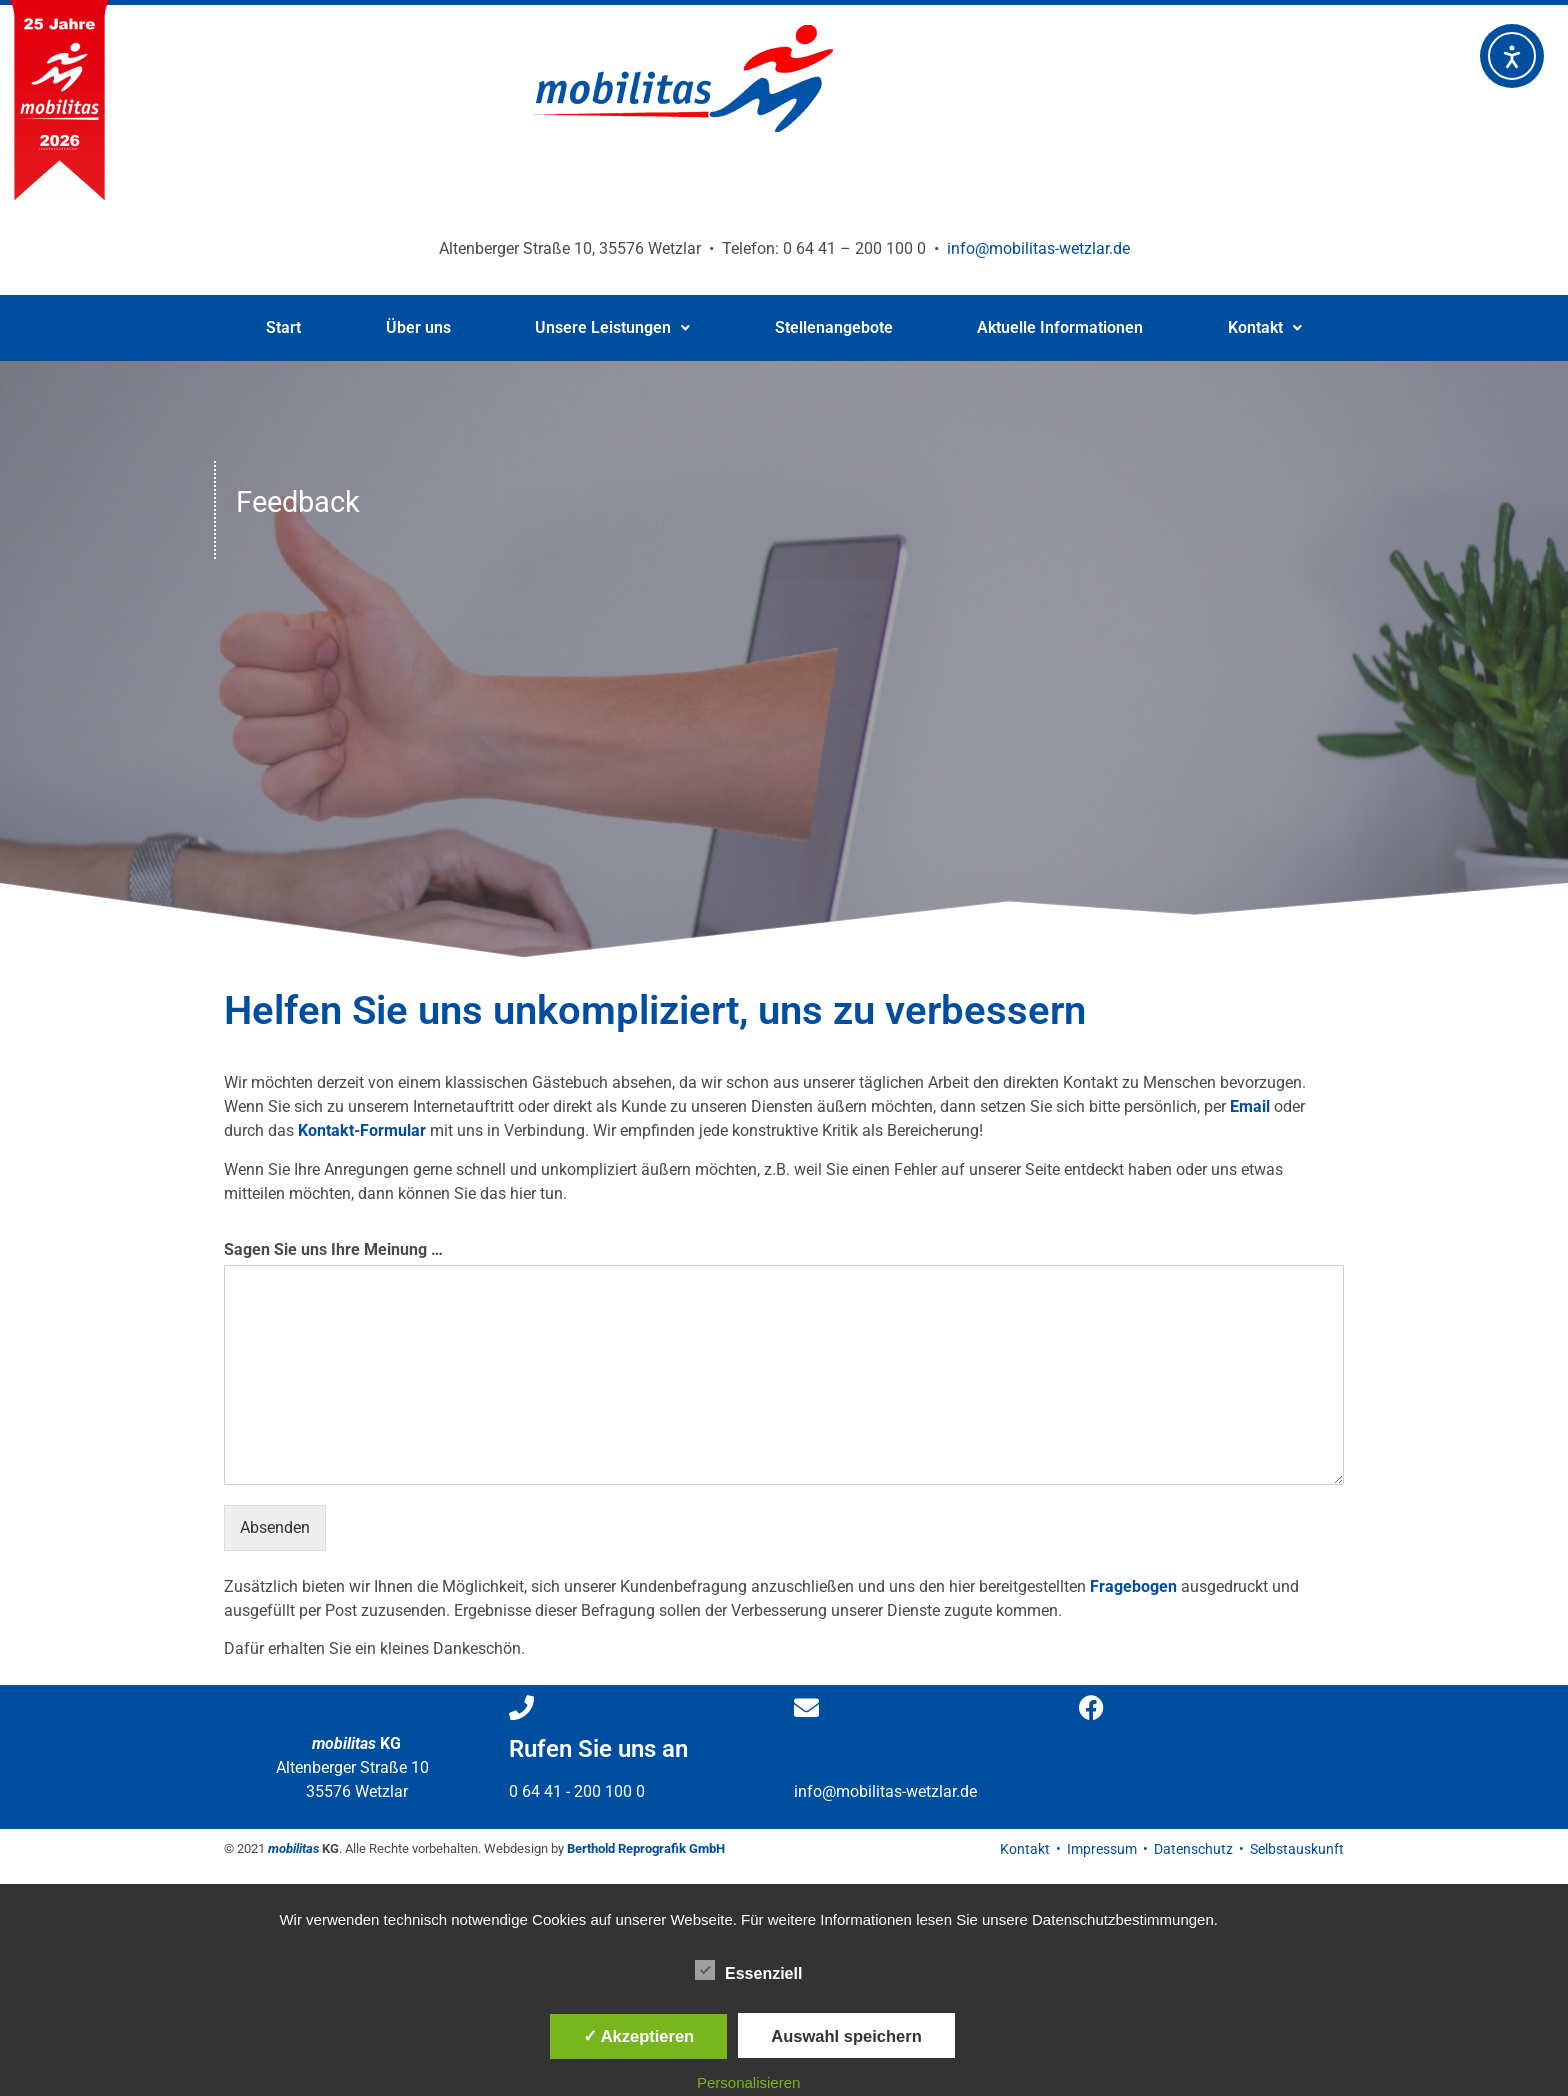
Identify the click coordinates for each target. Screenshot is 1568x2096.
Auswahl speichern (846, 2036)
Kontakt (1265, 327)
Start (283, 327)
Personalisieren (748, 2082)
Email (1250, 1106)
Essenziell (748, 1970)
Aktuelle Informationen (1060, 327)
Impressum (1102, 1849)
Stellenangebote (834, 327)
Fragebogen (1133, 1586)
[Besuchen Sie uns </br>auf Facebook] (1091, 1707)
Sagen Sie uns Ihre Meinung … (333, 1249)
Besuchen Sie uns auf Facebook (1173, 1763)
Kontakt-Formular (362, 1130)
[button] (613, 328)
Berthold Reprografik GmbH (646, 1848)
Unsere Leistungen (612, 327)
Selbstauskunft (1297, 1849)
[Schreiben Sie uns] (806, 1707)
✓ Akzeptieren (639, 2036)
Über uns (418, 327)
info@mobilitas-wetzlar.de (1038, 248)
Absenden (275, 1527)
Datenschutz (1193, 1849)
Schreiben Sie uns (890, 1749)
